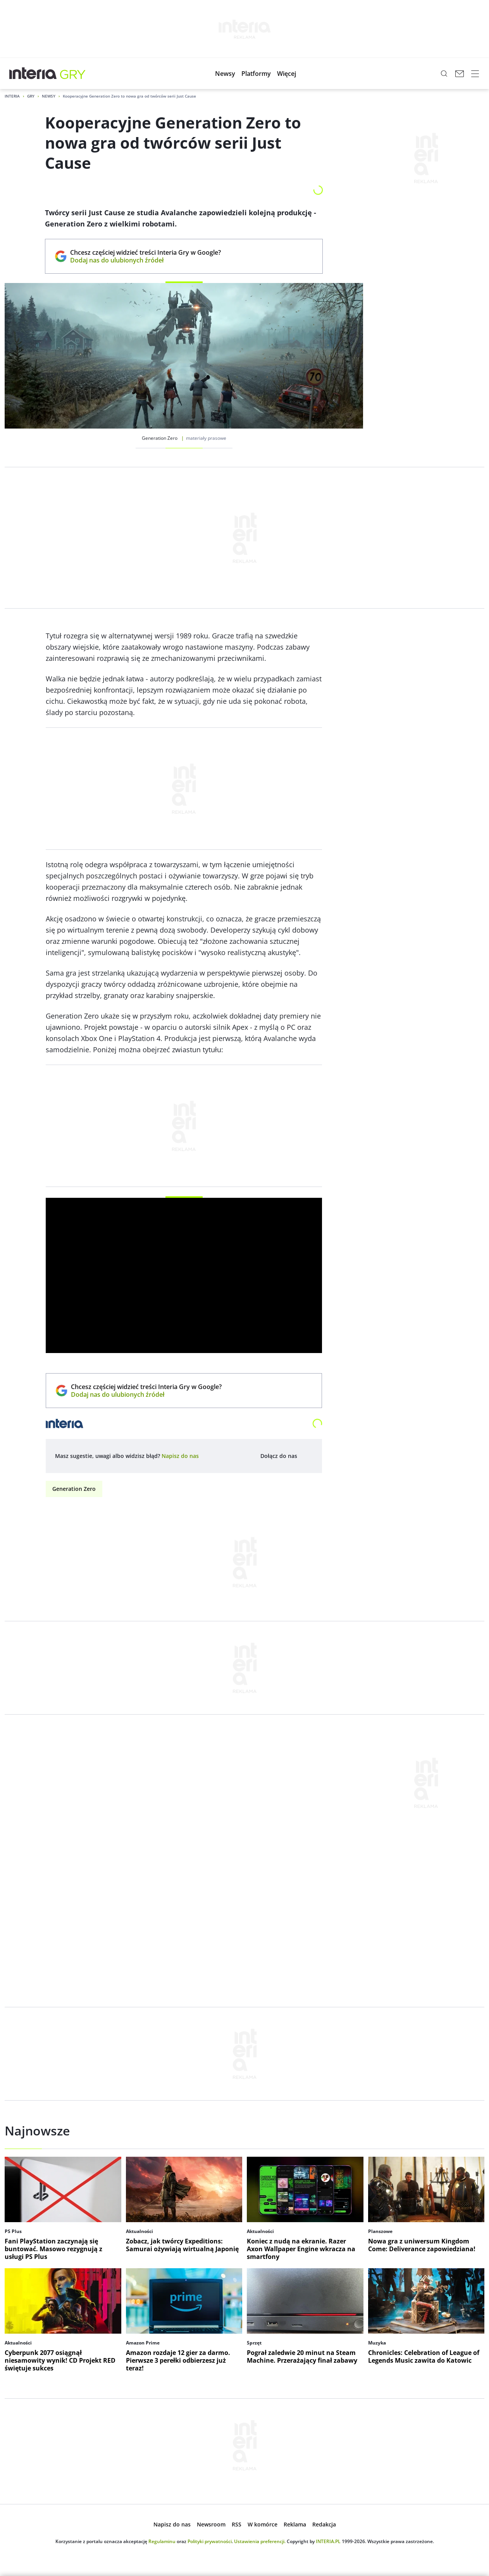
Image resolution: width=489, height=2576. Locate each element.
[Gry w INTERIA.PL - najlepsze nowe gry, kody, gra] (73, 73)
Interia (12, 96)
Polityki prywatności (210, 2541)
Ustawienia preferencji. (260, 2541)
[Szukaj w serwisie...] (444, 73)
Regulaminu (162, 2541)
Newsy (48, 96)
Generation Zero (74, 1488)
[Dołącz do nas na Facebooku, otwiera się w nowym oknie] (306, 1456)
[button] (225, 73)
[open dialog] (180, 1456)
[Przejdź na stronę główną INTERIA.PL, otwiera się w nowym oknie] (33, 73)
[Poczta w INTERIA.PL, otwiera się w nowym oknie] (459, 73)
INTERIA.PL (328, 2541)
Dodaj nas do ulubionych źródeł (145, 260)
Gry (30, 96)
